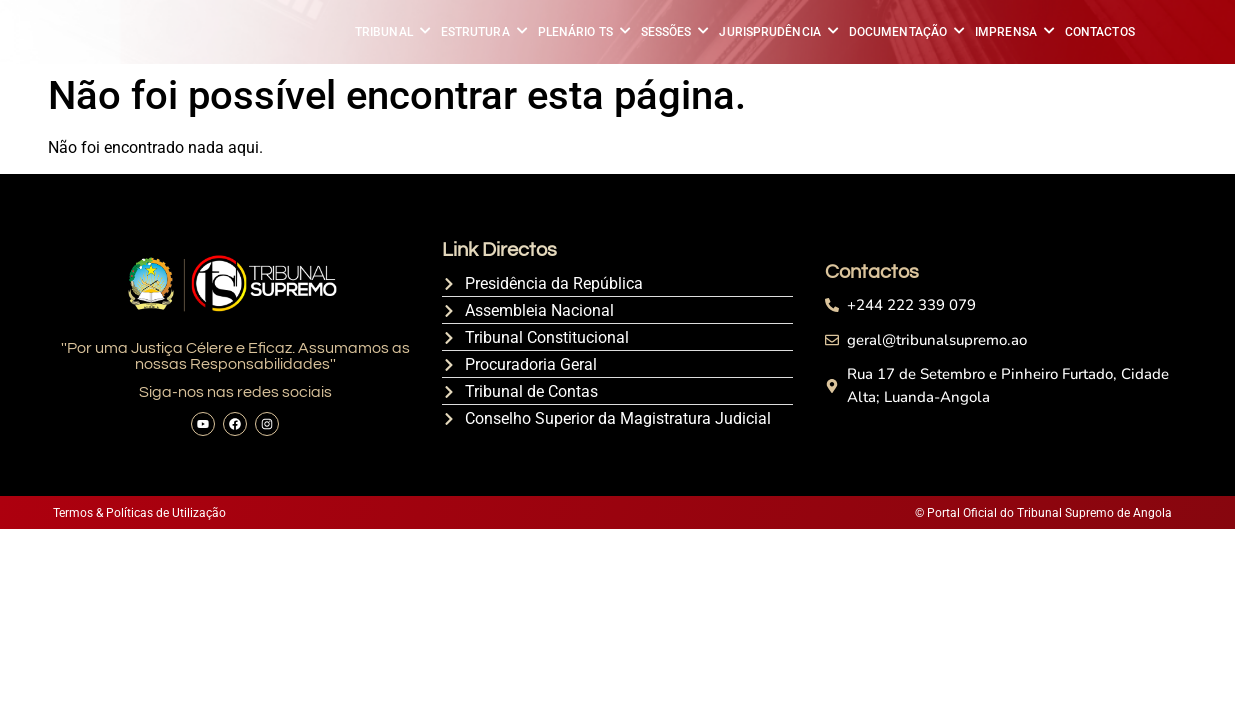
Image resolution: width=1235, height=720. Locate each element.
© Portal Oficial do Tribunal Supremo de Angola (1042, 513)
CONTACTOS (1100, 32)
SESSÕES (668, 32)
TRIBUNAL (385, 32)
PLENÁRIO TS (577, 32)
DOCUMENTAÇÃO (899, 32)
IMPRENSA (1007, 32)
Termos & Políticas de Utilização (139, 513)
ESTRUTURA (477, 32)
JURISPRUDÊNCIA (771, 32)
